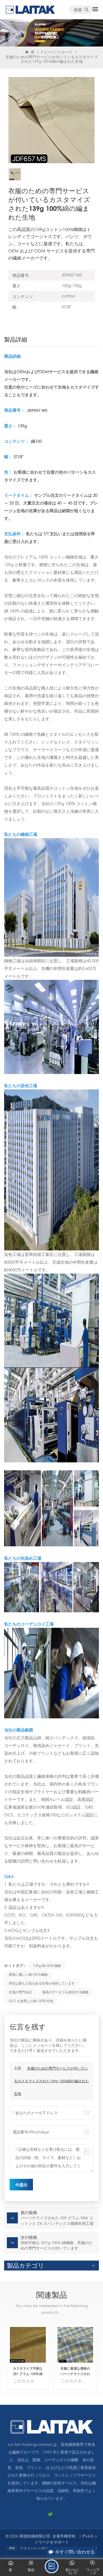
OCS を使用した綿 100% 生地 (31, 2001)
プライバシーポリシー (37, 2548)
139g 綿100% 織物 (47, 1965)
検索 (81, 9)
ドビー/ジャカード (56, 52)
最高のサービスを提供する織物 (65, 1992)
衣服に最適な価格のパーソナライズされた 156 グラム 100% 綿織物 (75, 2371)
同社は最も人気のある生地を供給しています (42, 1983)
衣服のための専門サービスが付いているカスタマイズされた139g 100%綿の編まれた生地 (51, 2081)
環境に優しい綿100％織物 (28, 1974)
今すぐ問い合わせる (72, 2551)
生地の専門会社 (20, 1992)
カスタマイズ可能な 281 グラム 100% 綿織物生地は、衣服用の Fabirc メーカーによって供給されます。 (27, 2371)
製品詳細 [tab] (15, 340)
